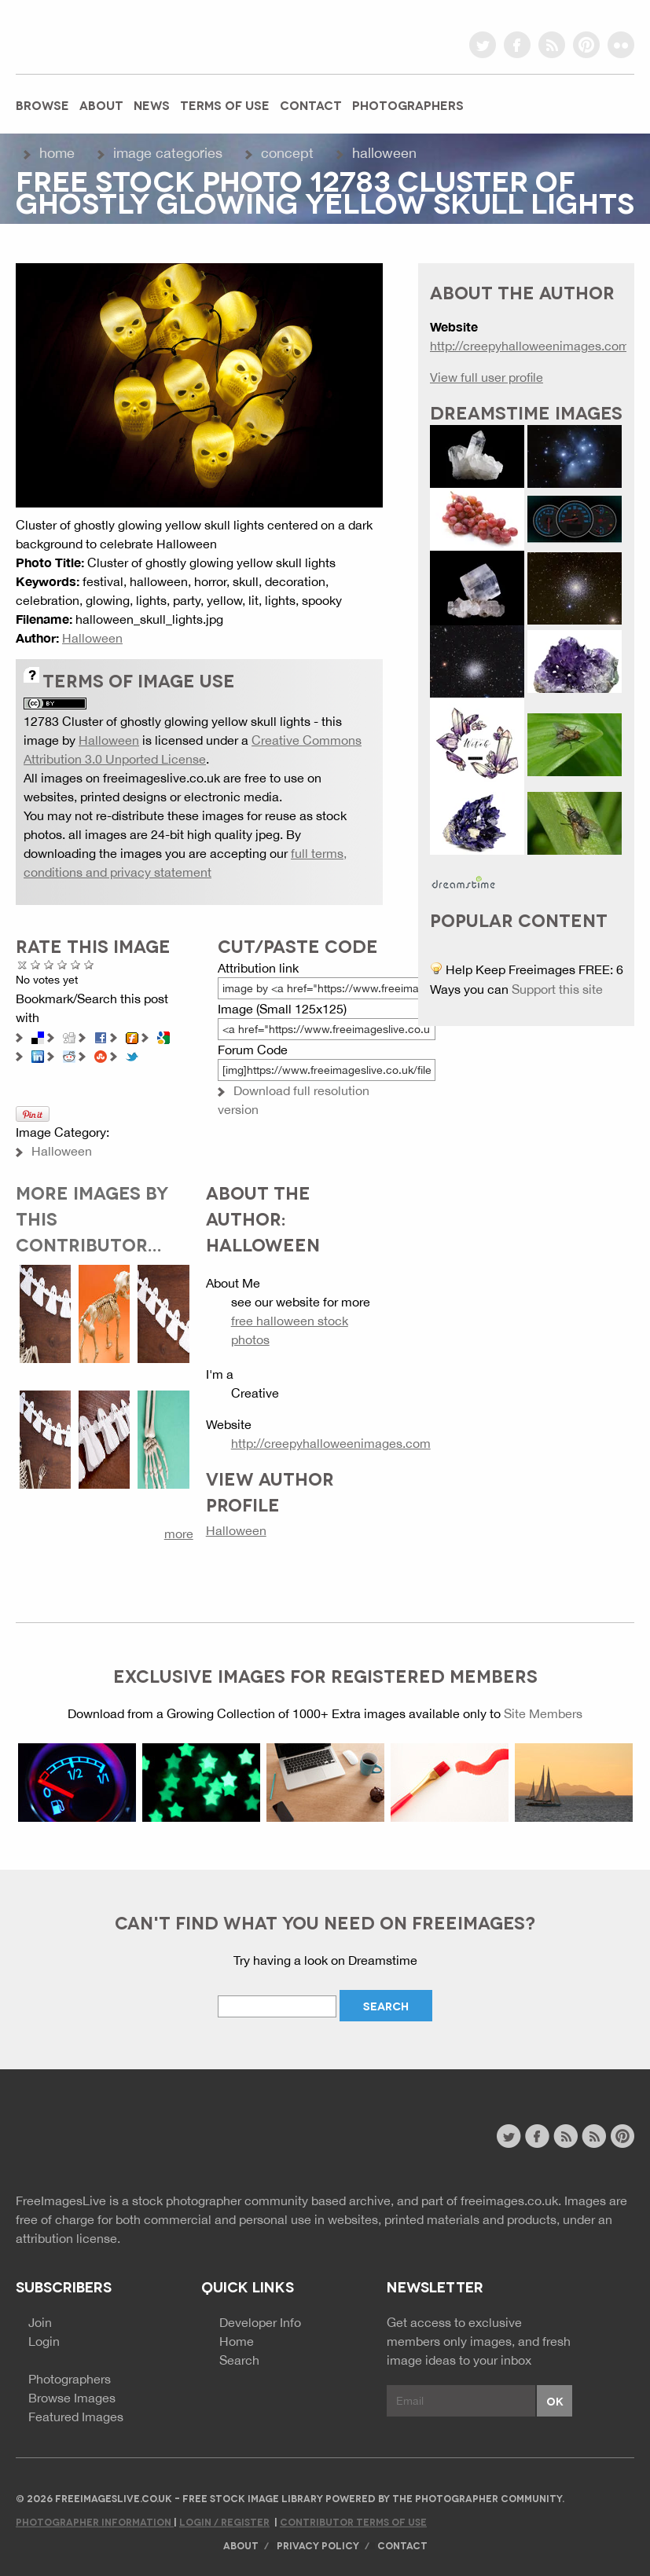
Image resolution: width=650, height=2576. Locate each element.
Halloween (384, 153)
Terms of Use (225, 104)
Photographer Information (95, 2521)
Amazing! (89, 964)
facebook (517, 44)
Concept (287, 153)
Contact (311, 104)
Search (239, 2360)
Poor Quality (35, 964)
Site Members (543, 1713)
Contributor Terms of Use (353, 2521)
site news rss (565, 2136)
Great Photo (76, 964)
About (101, 104)
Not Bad (49, 964)
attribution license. (68, 2238)
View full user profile (486, 377)
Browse (42, 104)
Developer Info (260, 2322)
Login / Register (224, 2521)
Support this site (557, 989)
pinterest (586, 44)
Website (102, 2138)
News (152, 104)
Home (57, 153)
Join (40, 2322)
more (178, 1533)
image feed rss (594, 2136)
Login (44, 2341)
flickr (621, 44)
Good (62, 964)
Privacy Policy (318, 2545)
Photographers (408, 104)
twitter (482, 44)
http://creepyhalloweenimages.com (331, 1443)
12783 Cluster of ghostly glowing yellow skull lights (167, 721)
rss (551, 44)
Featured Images (75, 2416)
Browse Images (72, 2398)
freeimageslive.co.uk (103, 35)
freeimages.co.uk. (511, 2200)
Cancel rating (22, 964)
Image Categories (167, 153)
